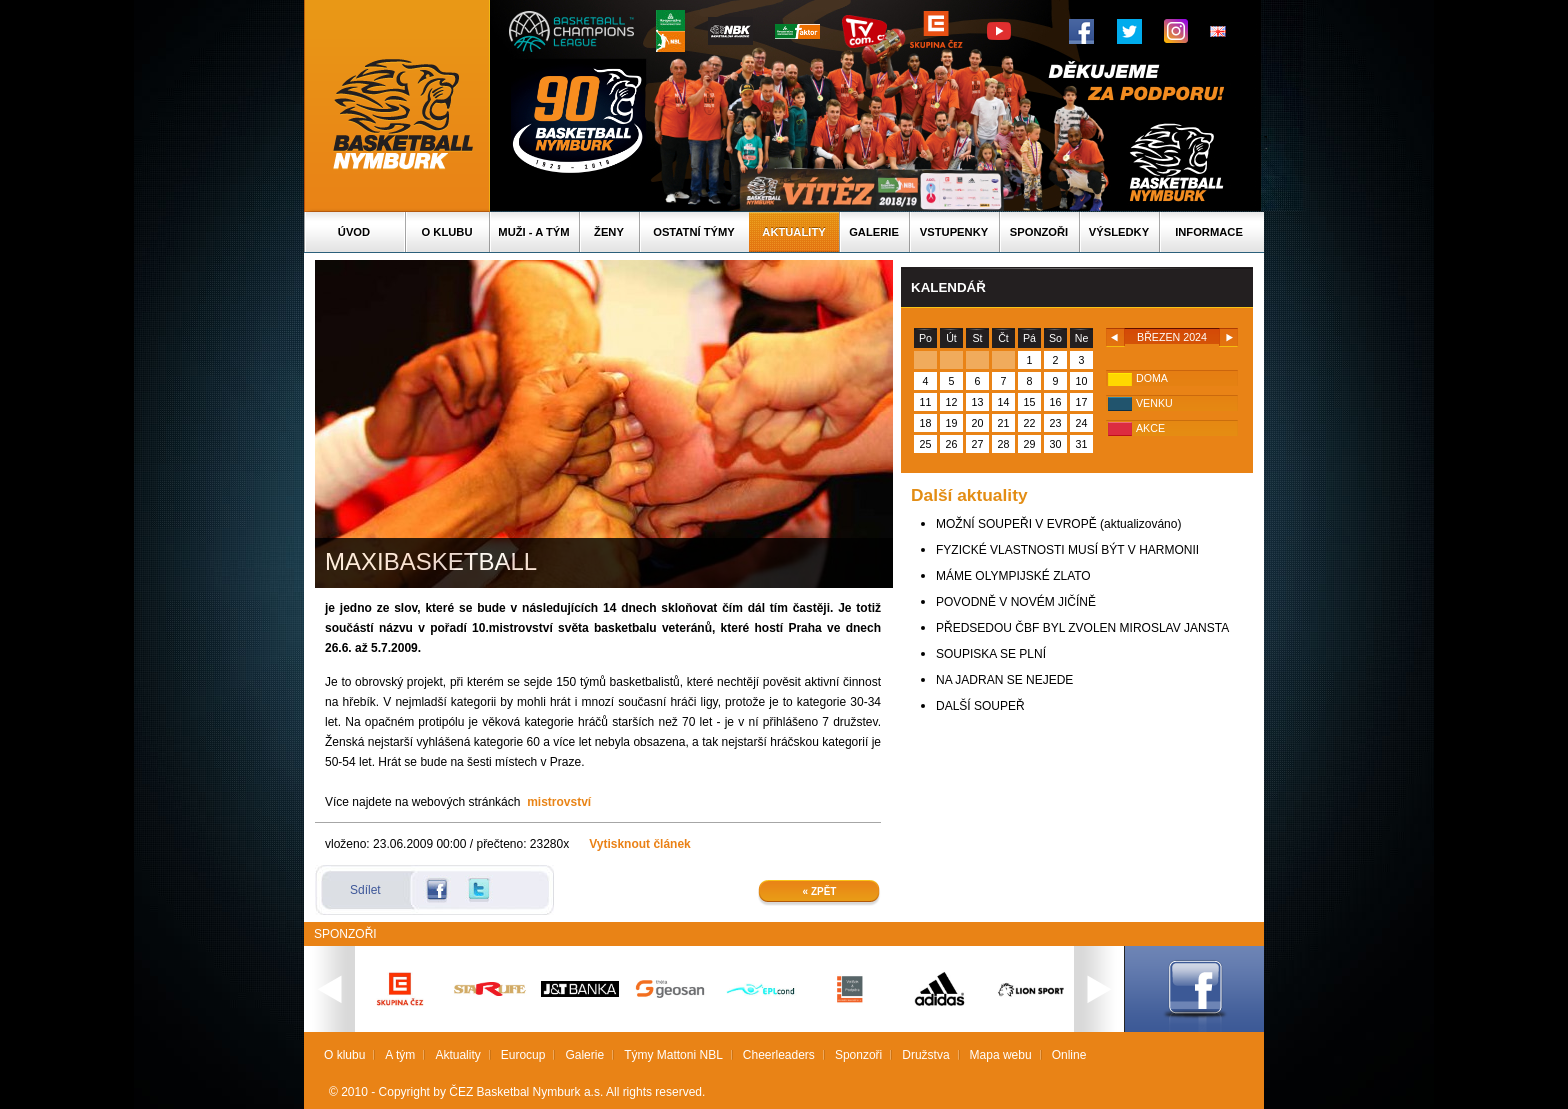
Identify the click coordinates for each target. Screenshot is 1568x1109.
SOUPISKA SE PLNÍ (991, 654)
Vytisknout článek (640, 844)
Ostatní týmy (694, 232)
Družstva (925, 1055)
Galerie (874, 232)
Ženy (609, 232)
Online (1069, 1055)
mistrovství (559, 802)
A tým (400, 1055)
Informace (1209, 232)
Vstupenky (954, 232)
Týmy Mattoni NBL (673, 1055)
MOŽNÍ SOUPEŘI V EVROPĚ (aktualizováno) (1058, 524)
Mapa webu (1001, 1055)
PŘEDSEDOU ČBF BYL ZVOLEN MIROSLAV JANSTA (1082, 628)
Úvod (354, 232)
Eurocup (523, 1055)
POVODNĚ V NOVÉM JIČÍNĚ (1016, 602)
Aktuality (793, 232)
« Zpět (820, 891)
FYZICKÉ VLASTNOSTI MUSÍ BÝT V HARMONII (1067, 550)
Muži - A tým (533, 232)
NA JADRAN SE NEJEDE (1004, 680)
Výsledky (1119, 232)
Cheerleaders (779, 1055)
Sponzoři (1039, 232)
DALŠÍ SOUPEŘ (980, 706)
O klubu (447, 232)
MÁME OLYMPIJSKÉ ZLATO (1013, 576)
